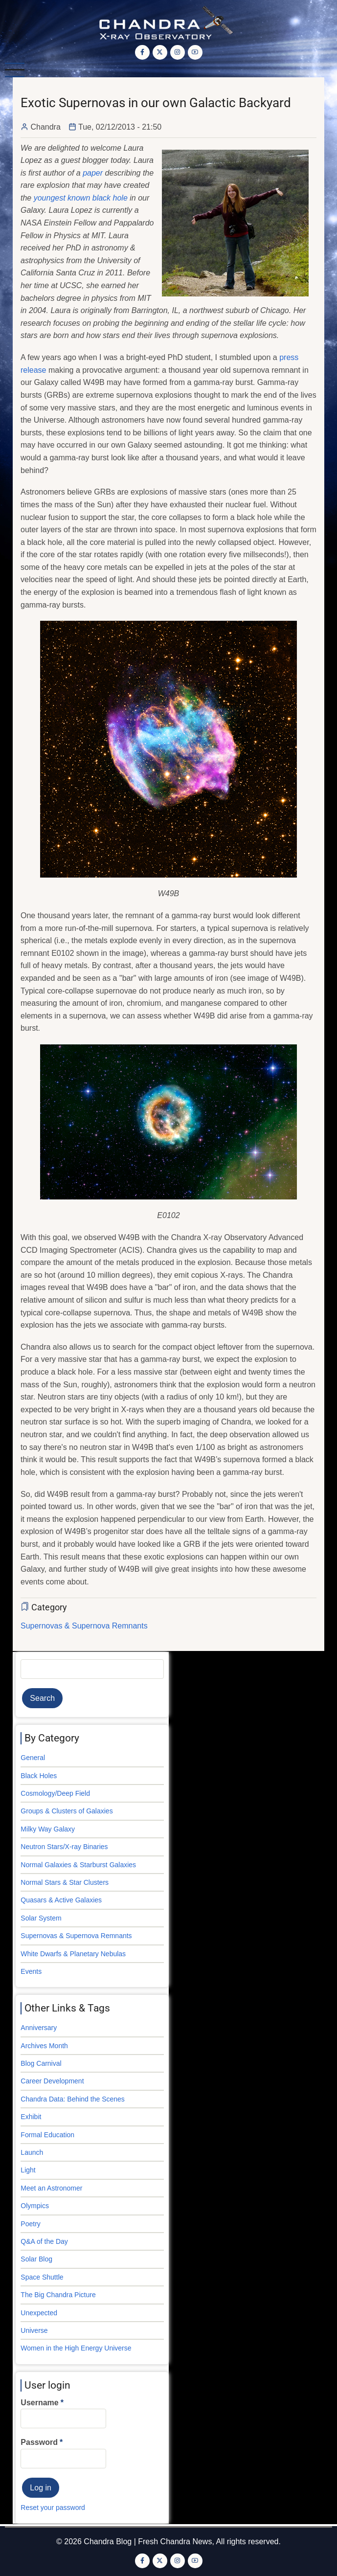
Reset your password (53, 2507)
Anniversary (39, 2028)
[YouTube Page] (195, 52)
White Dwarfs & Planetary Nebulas (73, 1954)
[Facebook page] (142, 52)
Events (31, 1971)
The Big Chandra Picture (58, 2295)
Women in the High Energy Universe (76, 2348)
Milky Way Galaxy (48, 1829)
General (33, 1758)
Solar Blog (36, 2259)
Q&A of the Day (44, 2241)
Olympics (35, 2206)
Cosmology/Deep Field (55, 1793)
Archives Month (44, 2046)
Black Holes (39, 1776)
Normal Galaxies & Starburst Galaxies (78, 1865)
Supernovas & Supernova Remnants (84, 1626)
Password (39, 2442)
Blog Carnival (41, 2063)
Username (39, 2402)
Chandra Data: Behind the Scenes (72, 2099)
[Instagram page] (177, 52)
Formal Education (47, 2135)
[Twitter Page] (160, 52)
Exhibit (31, 2117)
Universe (34, 2330)
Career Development (52, 2081)
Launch (32, 2152)
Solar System (41, 1918)
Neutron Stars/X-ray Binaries (64, 1847)
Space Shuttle (42, 2277)
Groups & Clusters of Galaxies (66, 1811)
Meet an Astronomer (51, 2188)
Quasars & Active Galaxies (61, 1900)
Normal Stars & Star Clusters (65, 1882)
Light (28, 2170)
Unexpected (39, 2313)
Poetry (30, 2224)
